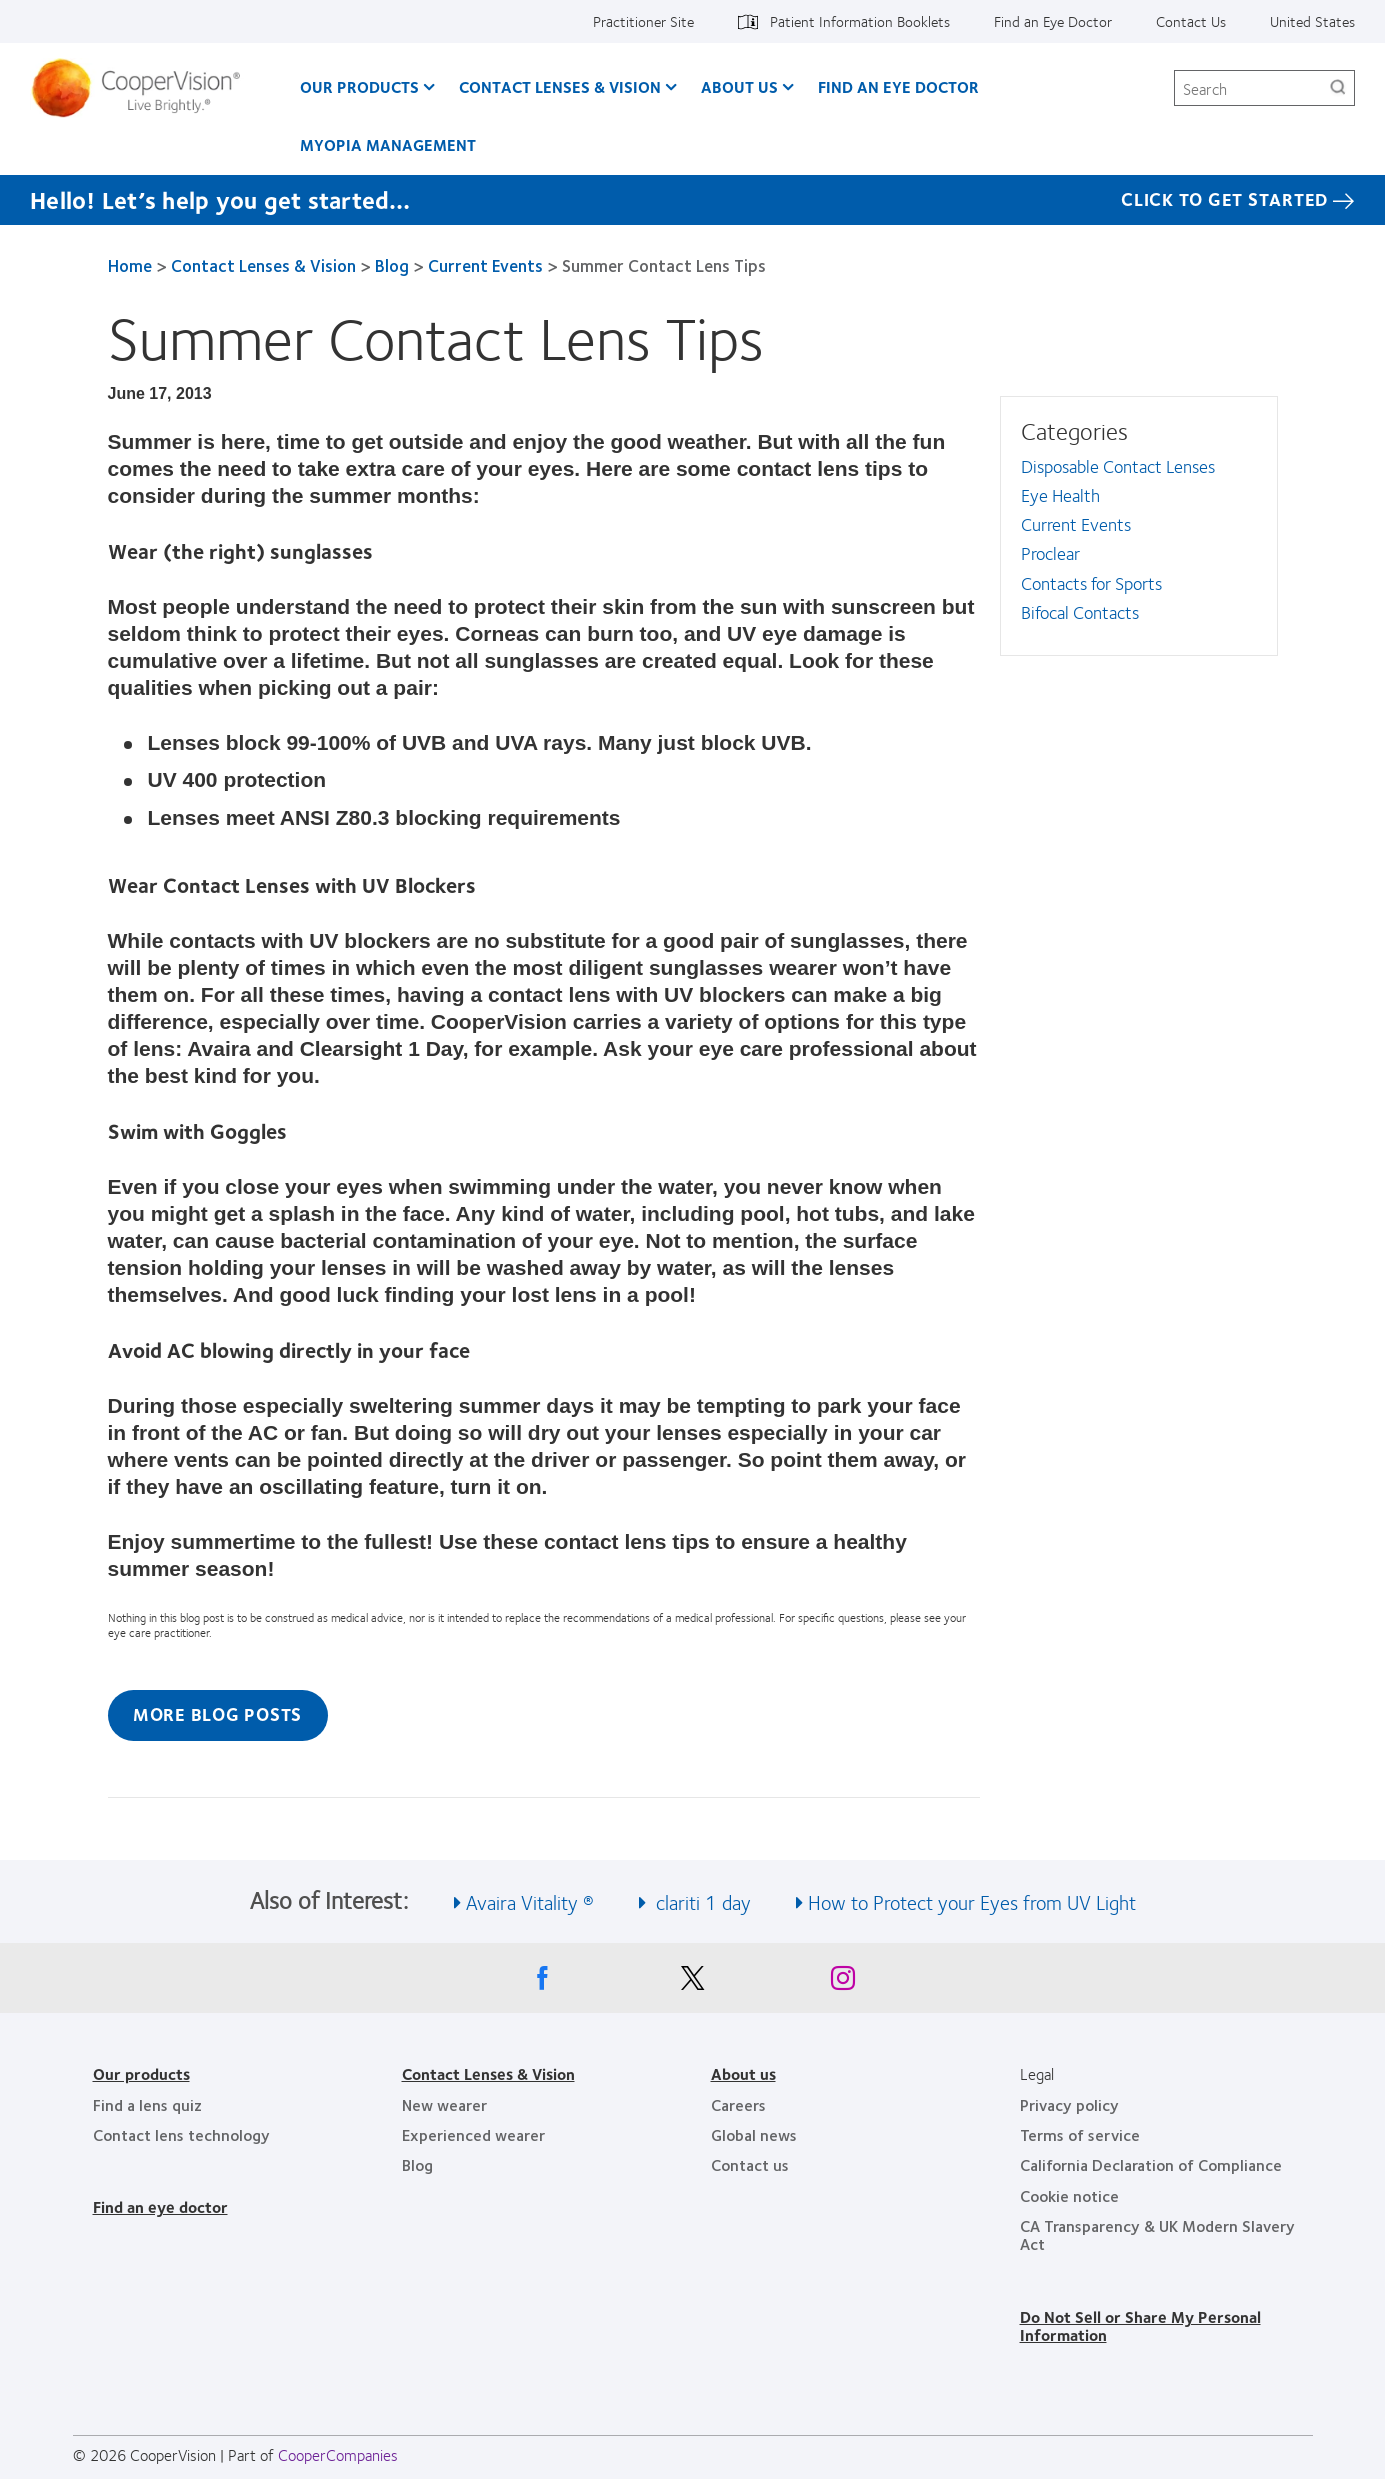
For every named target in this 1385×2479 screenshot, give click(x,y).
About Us (739, 86)
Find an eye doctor (160, 2206)
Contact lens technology (181, 2134)
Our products (141, 2073)
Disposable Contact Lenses (1118, 466)
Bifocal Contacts (1080, 612)
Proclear (1050, 553)
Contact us (750, 2164)
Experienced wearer (473, 2134)
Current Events (485, 265)
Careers (738, 2104)
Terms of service (1080, 2134)
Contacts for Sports (1091, 583)
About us (743, 2073)
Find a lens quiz (147, 2104)
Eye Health (1060, 495)
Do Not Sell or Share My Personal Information (1140, 2325)
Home (130, 265)
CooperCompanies (338, 2454)
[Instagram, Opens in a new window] (843, 1983)
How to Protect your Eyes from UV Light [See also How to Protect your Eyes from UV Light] (972, 1901)
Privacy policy (1069, 2104)
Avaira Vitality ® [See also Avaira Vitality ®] (530, 1901)
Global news (754, 2134)
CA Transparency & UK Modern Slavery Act (1157, 2234)
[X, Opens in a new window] (693, 1983)
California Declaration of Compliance (1151, 2164)
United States (1312, 21)
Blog (392, 265)
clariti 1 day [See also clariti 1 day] (701, 1901)
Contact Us (1191, 21)
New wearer (444, 2104)
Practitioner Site (643, 21)
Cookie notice (1069, 2195)
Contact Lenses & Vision (560, 86)
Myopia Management (388, 144)
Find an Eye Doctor (1053, 21)
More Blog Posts (217, 1714)
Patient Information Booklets (860, 21)
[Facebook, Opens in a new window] (543, 1983)
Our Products (359, 86)
